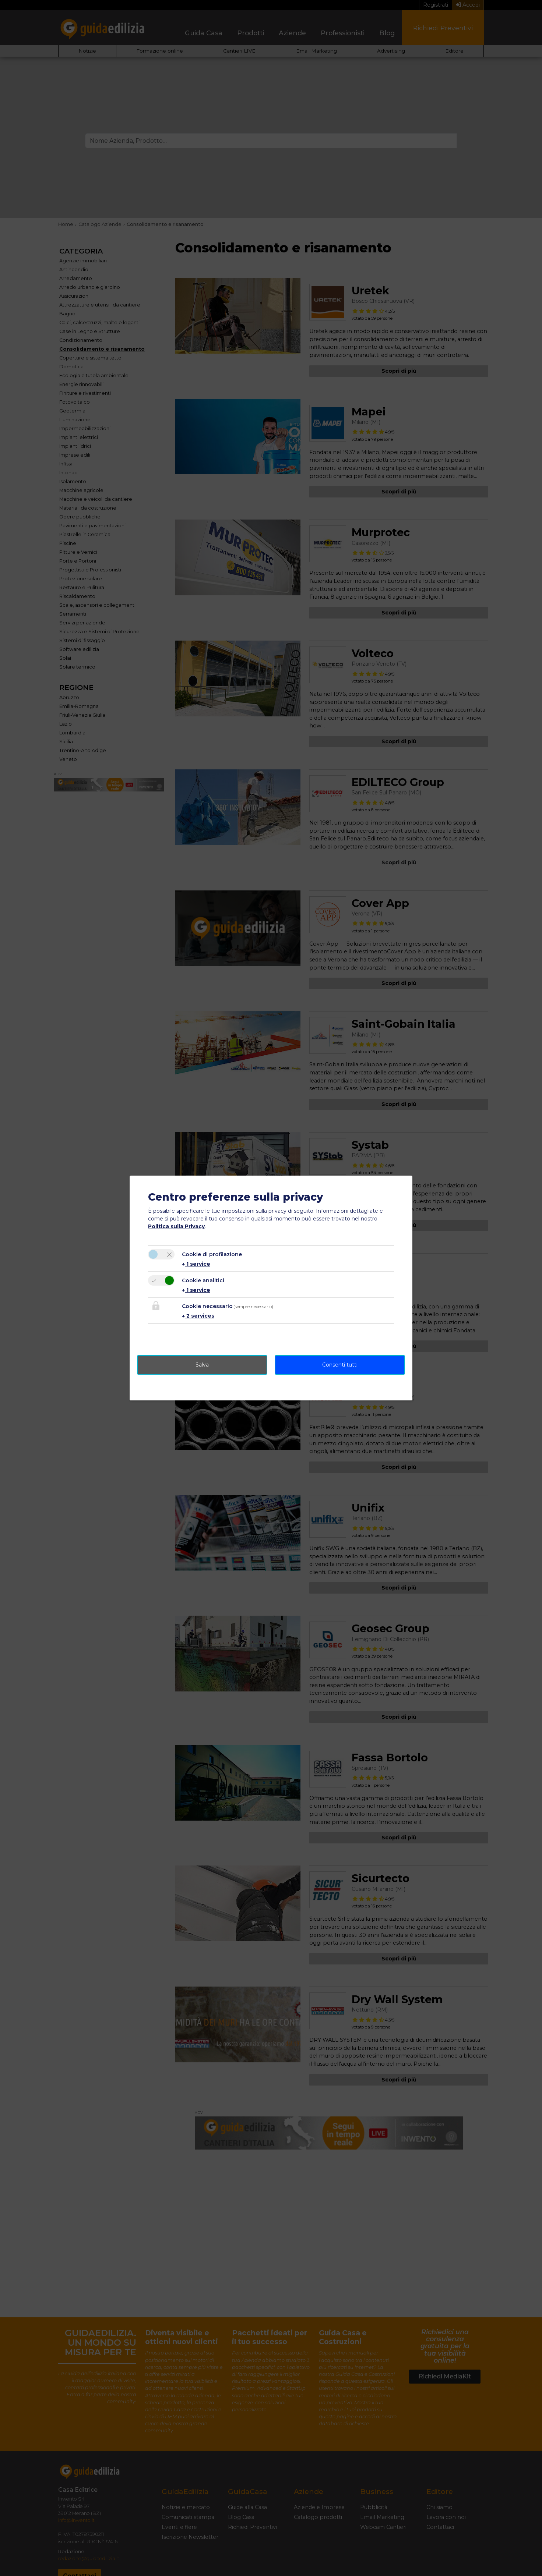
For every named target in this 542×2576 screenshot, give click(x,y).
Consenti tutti (340, 1364)
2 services (198, 1315)
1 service (196, 1264)
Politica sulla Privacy (176, 1226)
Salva (202, 1364)
